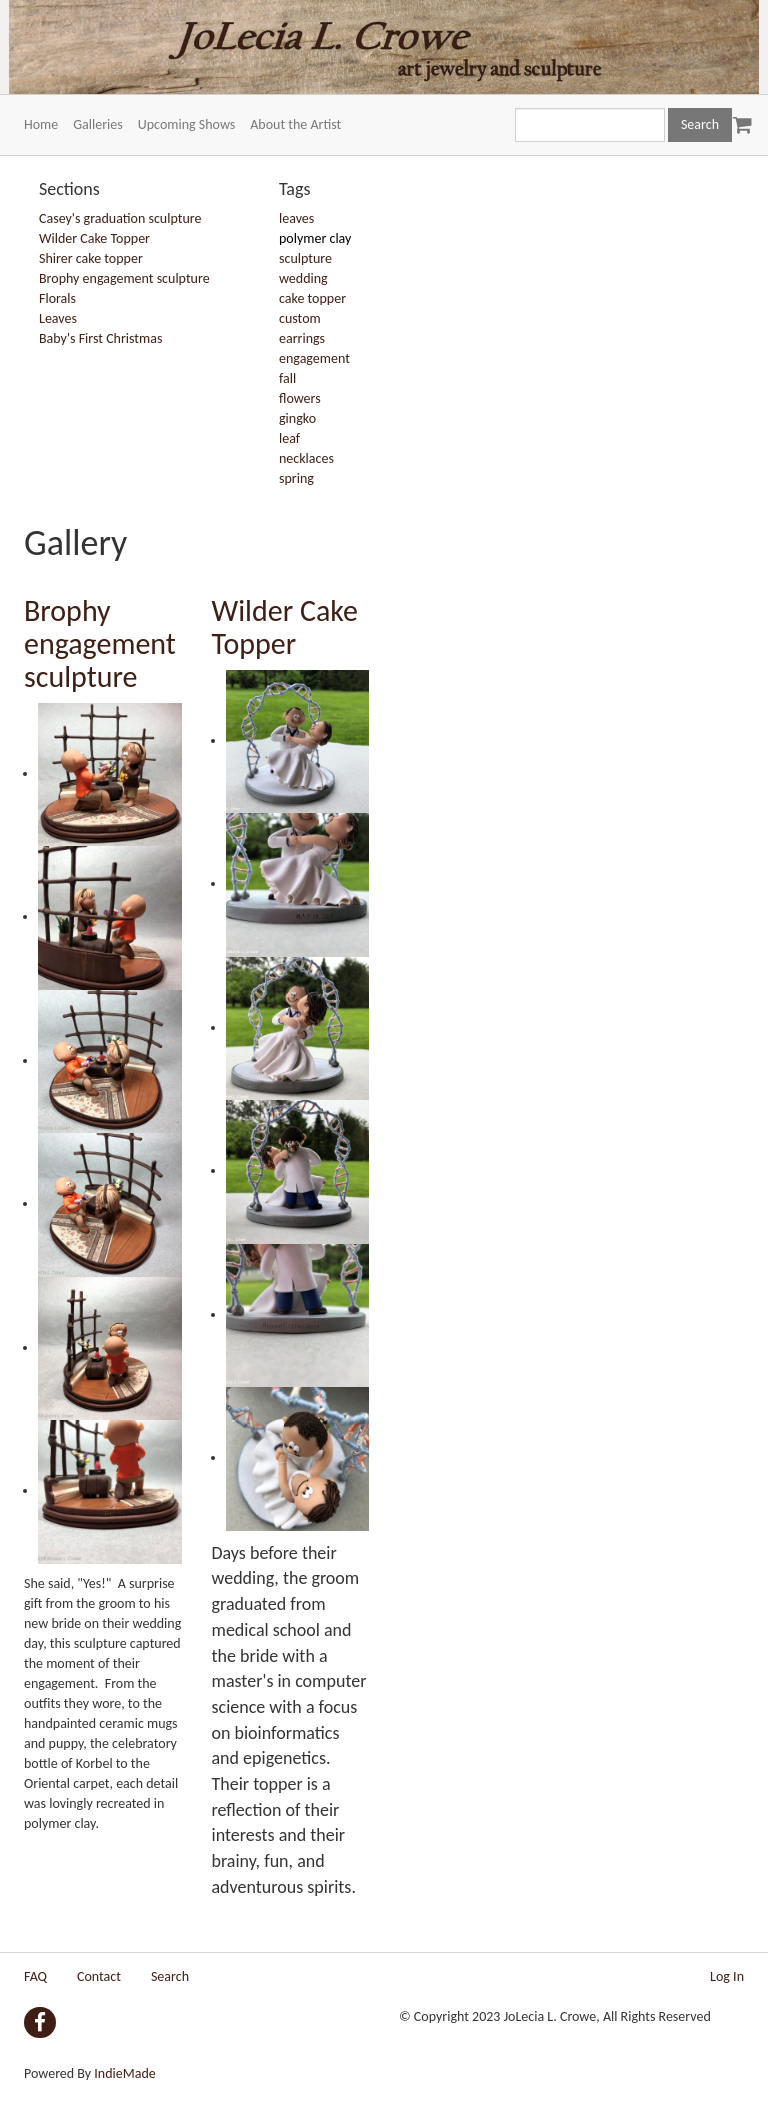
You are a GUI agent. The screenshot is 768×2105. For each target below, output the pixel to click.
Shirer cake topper (91, 258)
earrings (302, 338)
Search (170, 1976)
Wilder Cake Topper (94, 238)
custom (300, 318)
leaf (289, 438)
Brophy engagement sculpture (124, 278)
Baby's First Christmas (100, 338)
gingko (297, 418)
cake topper (312, 298)
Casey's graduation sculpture (120, 218)
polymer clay (315, 238)
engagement (314, 358)
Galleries (97, 124)
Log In (727, 1976)
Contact (99, 1976)
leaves (296, 218)
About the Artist (295, 124)
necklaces (306, 458)
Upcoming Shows (187, 124)
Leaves (58, 318)
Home (41, 124)
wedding (303, 278)
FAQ (35, 1976)
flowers (300, 398)
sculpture (305, 258)
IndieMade (124, 2073)
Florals (57, 298)
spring (296, 478)
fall (287, 378)
